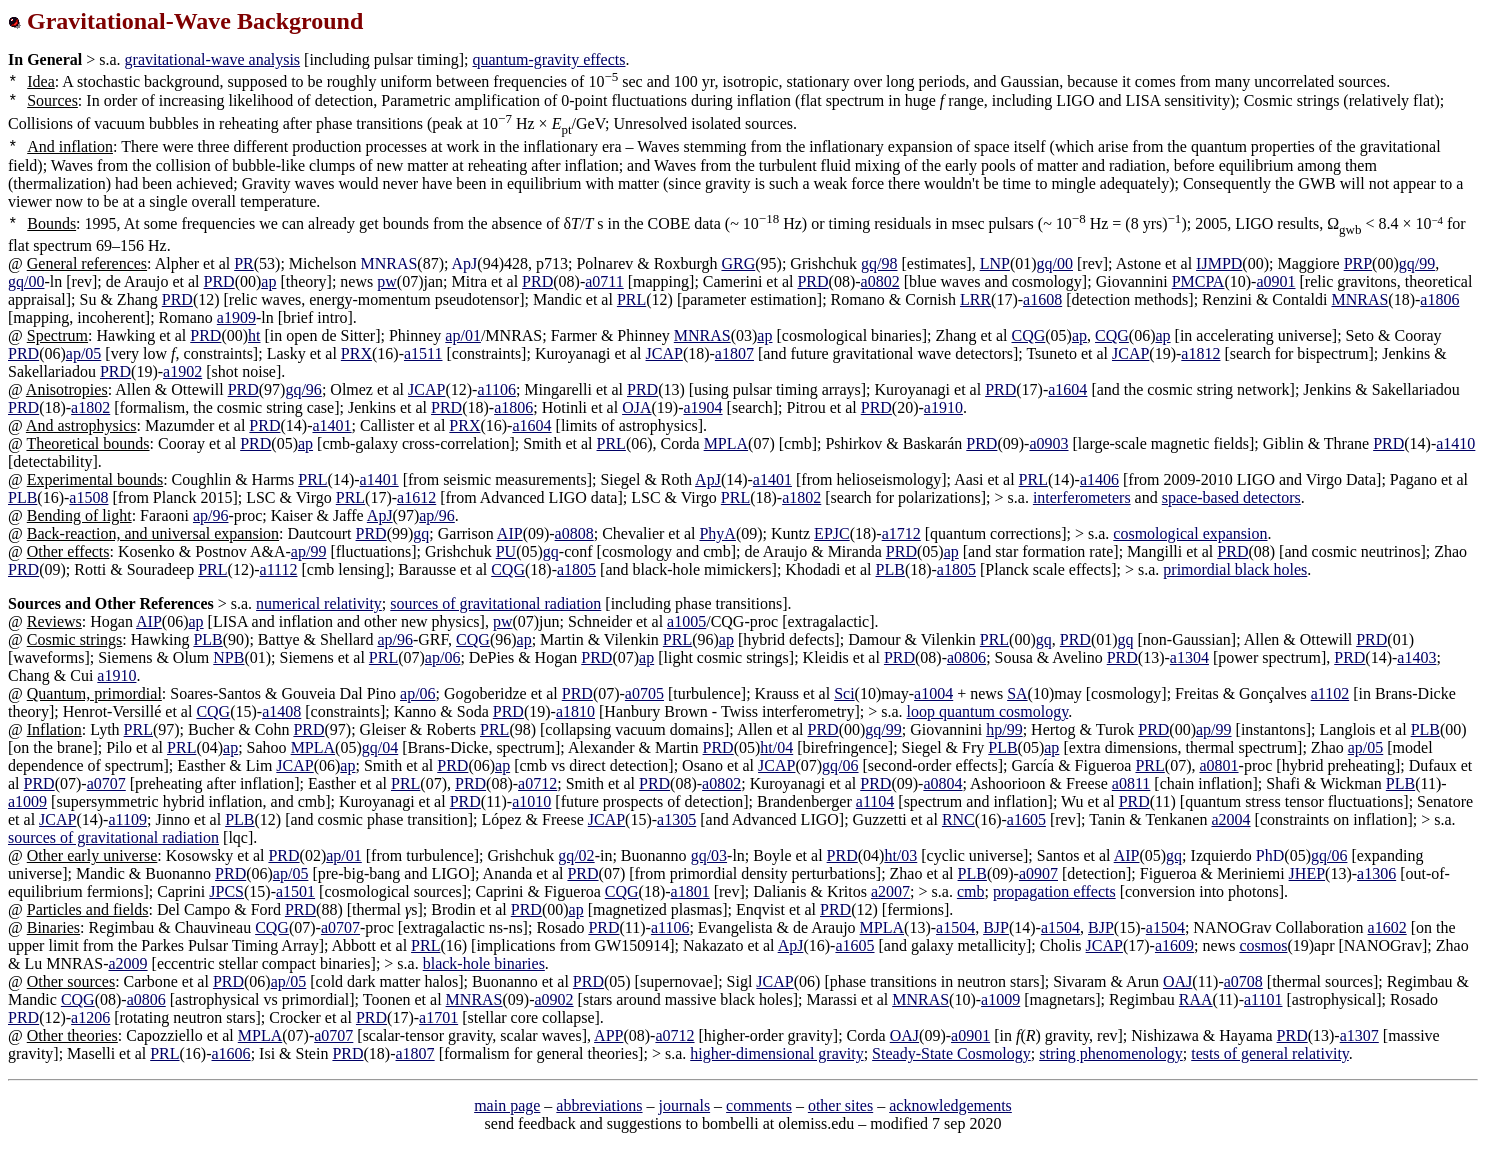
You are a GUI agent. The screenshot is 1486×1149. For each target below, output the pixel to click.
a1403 (1416, 657)
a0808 (574, 533)
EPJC (832, 533)
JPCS (226, 891)
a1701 (438, 1017)
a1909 (236, 317)
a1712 (901, 533)
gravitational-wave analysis (213, 59)
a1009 (27, 801)
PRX (356, 353)
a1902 (182, 371)
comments (759, 1105)
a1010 (531, 801)
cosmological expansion (1190, 533)
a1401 (331, 425)
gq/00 (1055, 263)
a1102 (1330, 693)
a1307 (1359, 1035)
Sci (844, 693)
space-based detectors (1231, 497)
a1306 (1376, 873)
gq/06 (840, 765)
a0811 (1131, 783)
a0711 (604, 281)
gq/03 (709, 855)
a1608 (1042, 299)
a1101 (1263, 999)
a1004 (933, 693)
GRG (738, 263)
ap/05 (84, 353)
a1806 (1439, 299)
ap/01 (463, 335)
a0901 (1275, 281)
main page (507, 1105)
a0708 (1243, 981)
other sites (840, 1105)
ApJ (708, 479)
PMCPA (1198, 281)
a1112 (279, 569)
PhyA (717, 533)
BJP (996, 927)
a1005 (686, 621)
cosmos (1263, 945)
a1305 (676, 819)
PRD (219, 281)
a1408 (281, 711)
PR (244, 263)
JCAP (664, 353)
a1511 (423, 353)
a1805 (576, 569)
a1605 (1026, 819)
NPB (228, 657)
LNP (995, 263)
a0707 (106, 783)
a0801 (1218, 765)
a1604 (1067, 389)
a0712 (537, 783)
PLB (22, 497)
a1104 (875, 801)
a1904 (702, 407)
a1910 (943, 407)
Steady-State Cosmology (951, 1053)
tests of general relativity (1270, 1053)
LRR (975, 299)
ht (254, 335)
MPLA (726, 443)
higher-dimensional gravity (776, 1053)
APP (608, 1035)
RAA (1196, 999)
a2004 (1230, 819)
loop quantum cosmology (988, 711)
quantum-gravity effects (549, 59)
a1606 (231, 1053)
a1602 (1387, 927)
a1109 (127, 819)
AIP (510, 533)
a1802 (90, 407)
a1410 (1455, 443)
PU (506, 551)
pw (387, 281)
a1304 (1189, 657)
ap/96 (211, 515)
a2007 (890, 891)
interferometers (1082, 497)
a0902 (554, 999)
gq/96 (303, 389)
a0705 (644, 693)
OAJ (1177, 981)
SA (1017, 693)
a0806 (966, 657)
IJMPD (1219, 263)
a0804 (942, 783)
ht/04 (776, 747)
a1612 (416, 497)
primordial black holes (1235, 569)
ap (268, 281)
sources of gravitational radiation (495, 603)
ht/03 (900, 855)
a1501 (295, 891)
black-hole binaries (484, 963)
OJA (636, 407)
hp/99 (1004, 729)
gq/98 (879, 263)
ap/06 (443, 657)
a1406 (1099, 479)
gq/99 (1417, 263)
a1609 (1174, 945)
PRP (1358, 263)
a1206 (90, 1017)
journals (685, 1105)
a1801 (690, 891)
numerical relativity (319, 603)
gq (421, 533)
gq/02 (576, 855)
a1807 (734, 353)
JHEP (1307, 873)
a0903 (1048, 443)
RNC (958, 819)
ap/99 (309, 551)
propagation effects (1054, 891)
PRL (631, 299)
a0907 (1038, 873)
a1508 (88, 497)
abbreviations (599, 1105)
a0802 (880, 281)
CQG (1029, 335)
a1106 (496, 389)
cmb (971, 891)
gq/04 (380, 747)
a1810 (575, 711)
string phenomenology (1111, 1053)
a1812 (1200, 353)
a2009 (127, 963)
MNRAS (1359, 299)
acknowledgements (950, 1105)
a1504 (955, 927)
